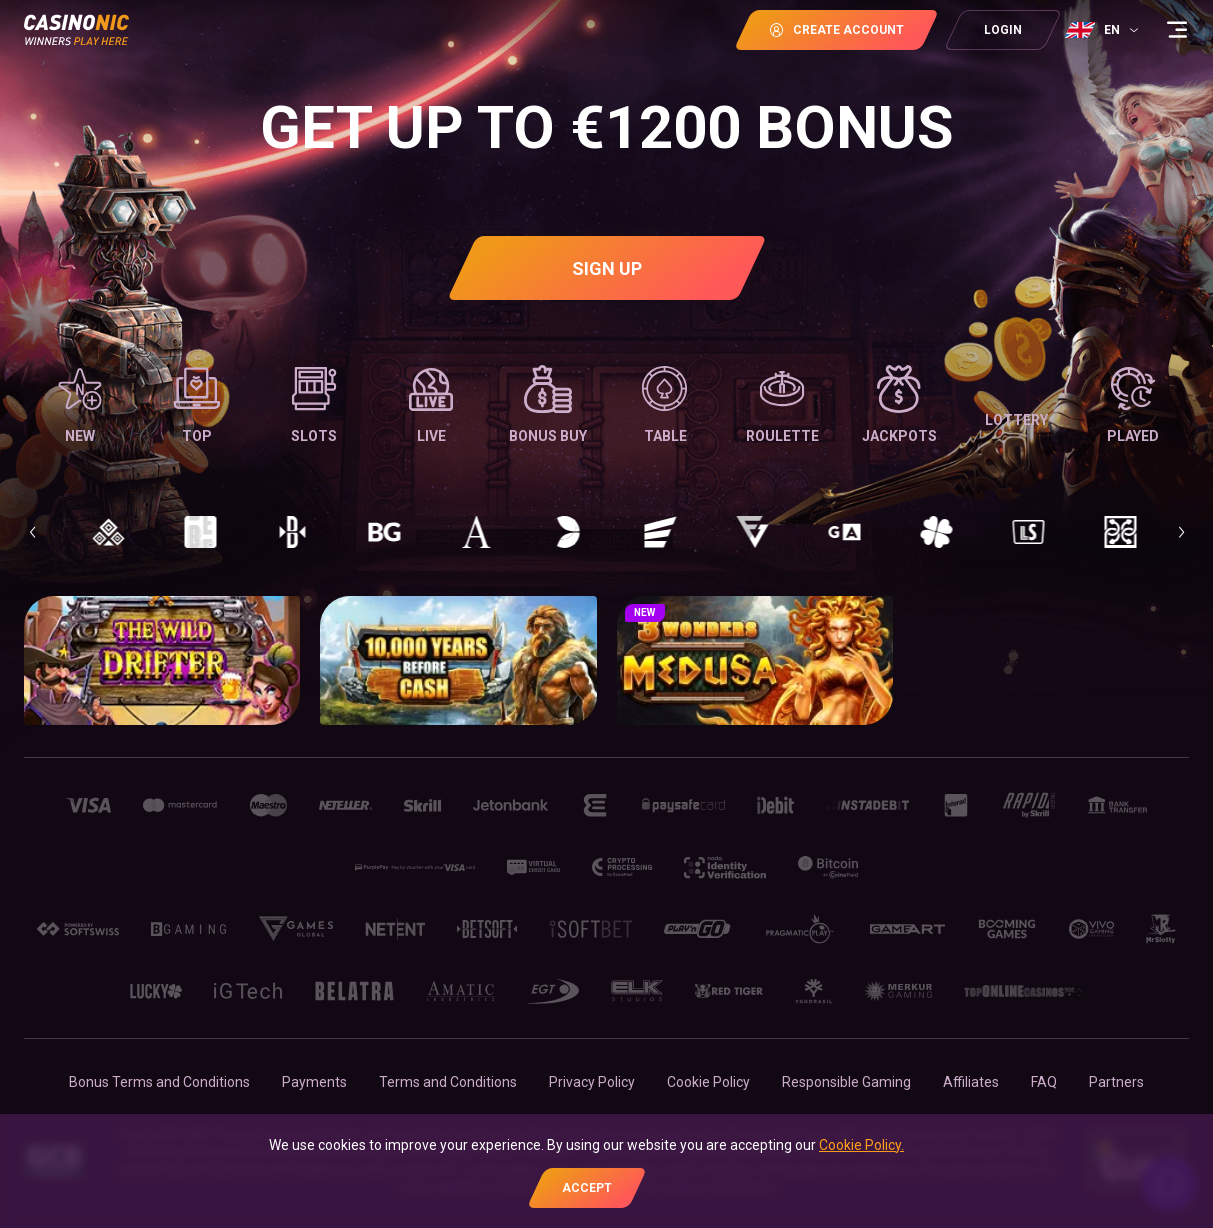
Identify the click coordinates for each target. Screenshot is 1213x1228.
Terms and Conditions (448, 1082)
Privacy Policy (592, 1082)
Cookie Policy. (861, 1145)
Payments (314, 1082)
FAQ (1044, 1082)
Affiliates (971, 1082)
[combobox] (1104, 30)
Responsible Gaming (846, 1082)
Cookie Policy (708, 1082)
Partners (1116, 1082)
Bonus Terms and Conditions (159, 1082)
